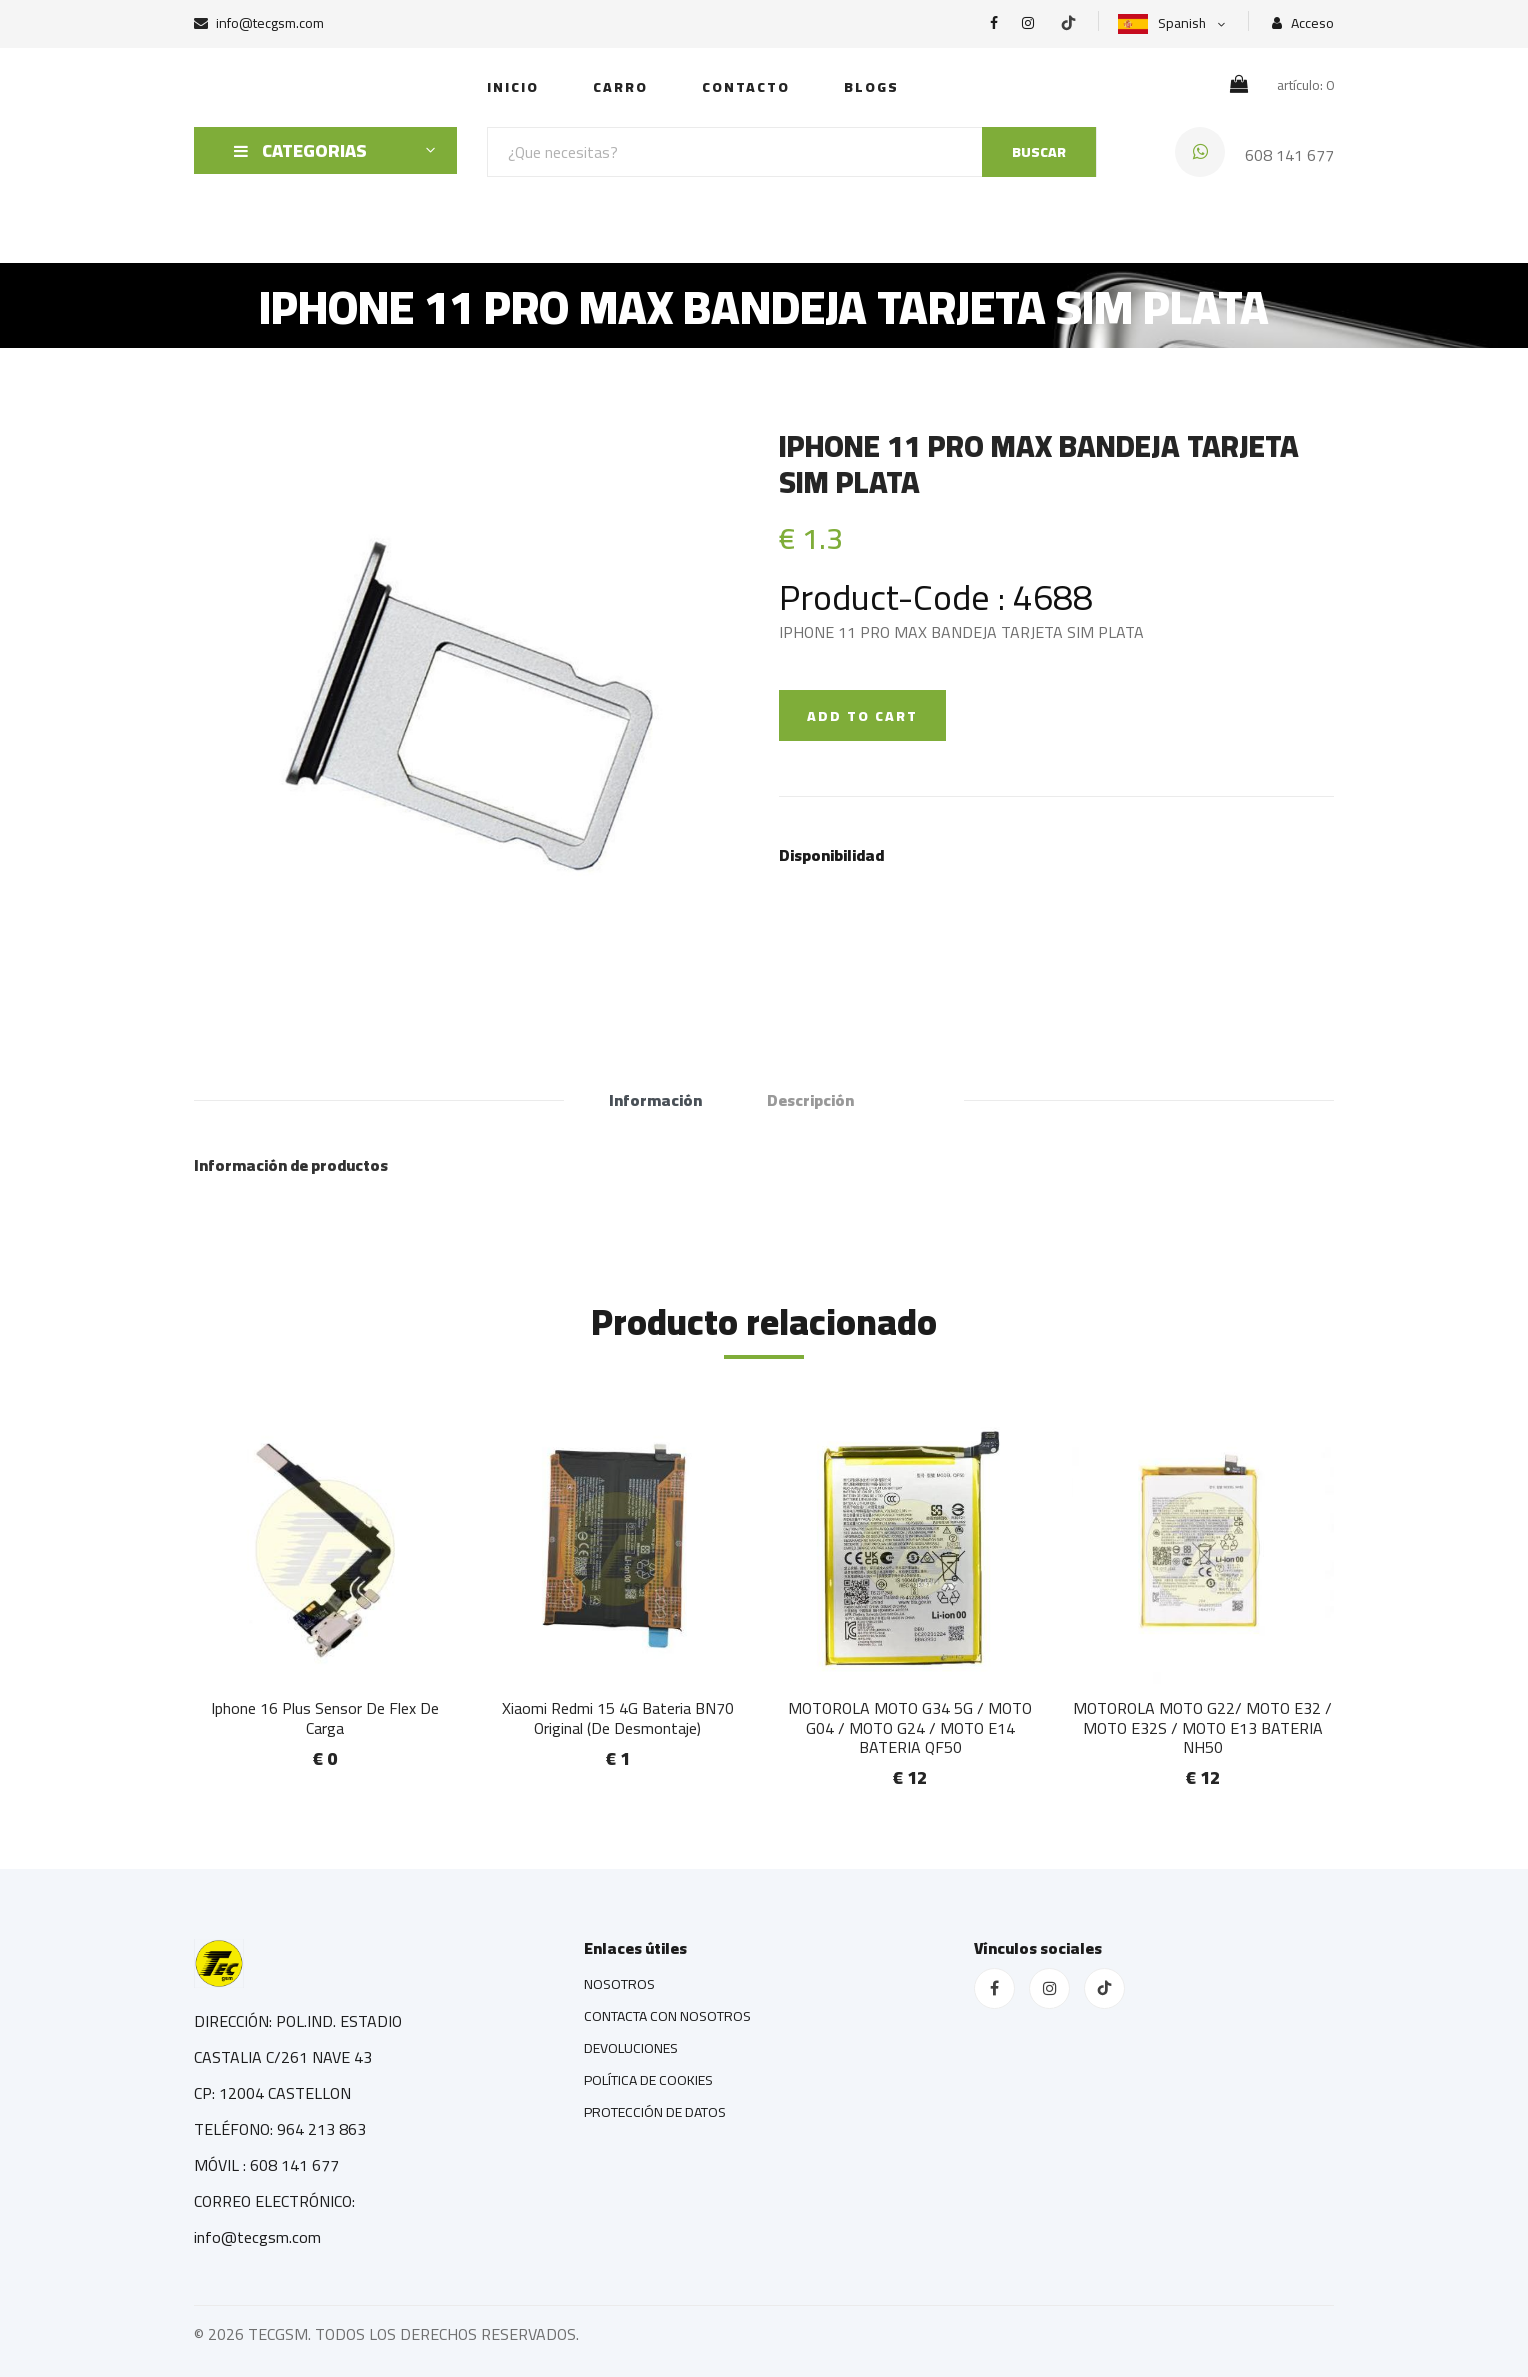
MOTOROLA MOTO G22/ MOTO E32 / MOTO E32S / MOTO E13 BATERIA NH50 (1202, 1727)
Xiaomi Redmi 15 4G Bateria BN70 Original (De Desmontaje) (618, 1717)
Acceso (1303, 23)
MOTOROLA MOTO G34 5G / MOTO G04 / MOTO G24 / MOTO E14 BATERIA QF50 (910, 1727)
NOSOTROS (619, 1984)
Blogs (871, 87)
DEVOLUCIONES (631, 2048)
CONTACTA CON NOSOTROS (667, 2016)
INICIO (513, 87)
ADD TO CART (862, 716)
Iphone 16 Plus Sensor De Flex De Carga (325, 1717)
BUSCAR (1039, 152)
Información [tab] (655, 1100)
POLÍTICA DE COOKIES (648, 2080)
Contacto (746, 87)
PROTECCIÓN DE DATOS (655, 2112)
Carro (620, 87)
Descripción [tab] (810, 1100)
